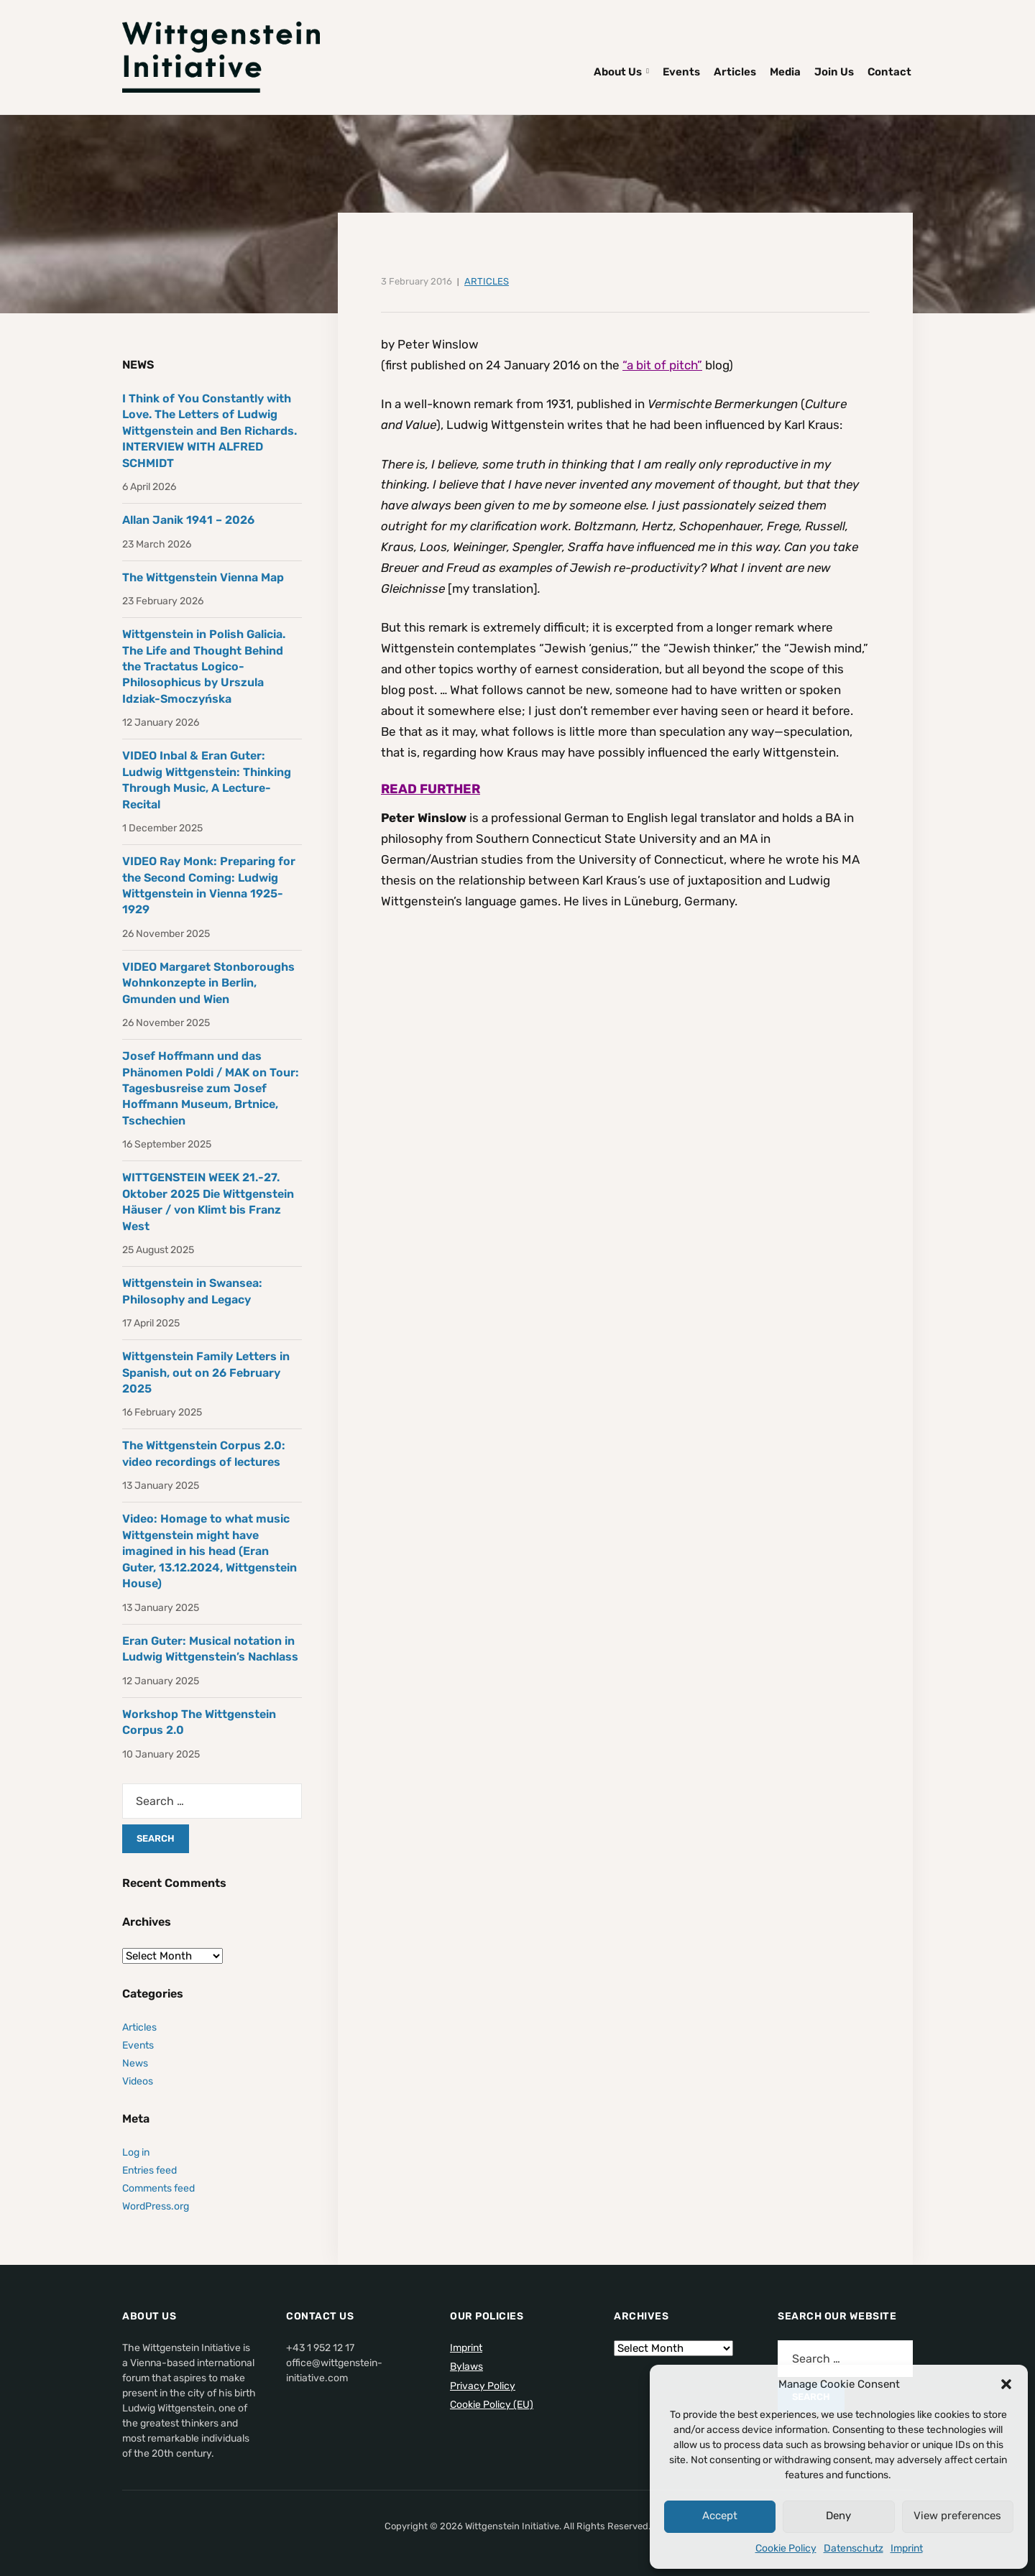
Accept (719, 2515)
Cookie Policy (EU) (491, 2405)
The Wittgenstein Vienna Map (203, 577)
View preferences (957, 2515)
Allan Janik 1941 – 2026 (188, 520)
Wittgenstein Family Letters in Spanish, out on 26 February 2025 (206, 1372)
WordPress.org (155, 2206)
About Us (618, 71)
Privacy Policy (482, 2386)
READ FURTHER (430, 789)
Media (785, 71)
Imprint (907, 2548)
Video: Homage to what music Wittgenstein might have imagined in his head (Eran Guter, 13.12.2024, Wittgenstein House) (209, 1551)
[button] (1006, 2384)
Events (681, 71)
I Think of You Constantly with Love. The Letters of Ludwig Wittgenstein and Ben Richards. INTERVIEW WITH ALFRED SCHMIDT (209, 431)
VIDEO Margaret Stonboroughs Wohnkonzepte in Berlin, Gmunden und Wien (208, 983)
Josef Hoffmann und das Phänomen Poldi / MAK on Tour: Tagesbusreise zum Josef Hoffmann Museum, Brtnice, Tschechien (210, 1088)
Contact (889, 71)
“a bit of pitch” (662, 365)
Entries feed (149, 2170)
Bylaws (466, 2366)
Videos (137, 2081)
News (135, 2063)
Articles (735, 71)
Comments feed (158, 2188)
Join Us (834, 71)
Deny (838, 2515)
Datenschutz (853, 2548)
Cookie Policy (785, 2548)
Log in (136, 2152)
